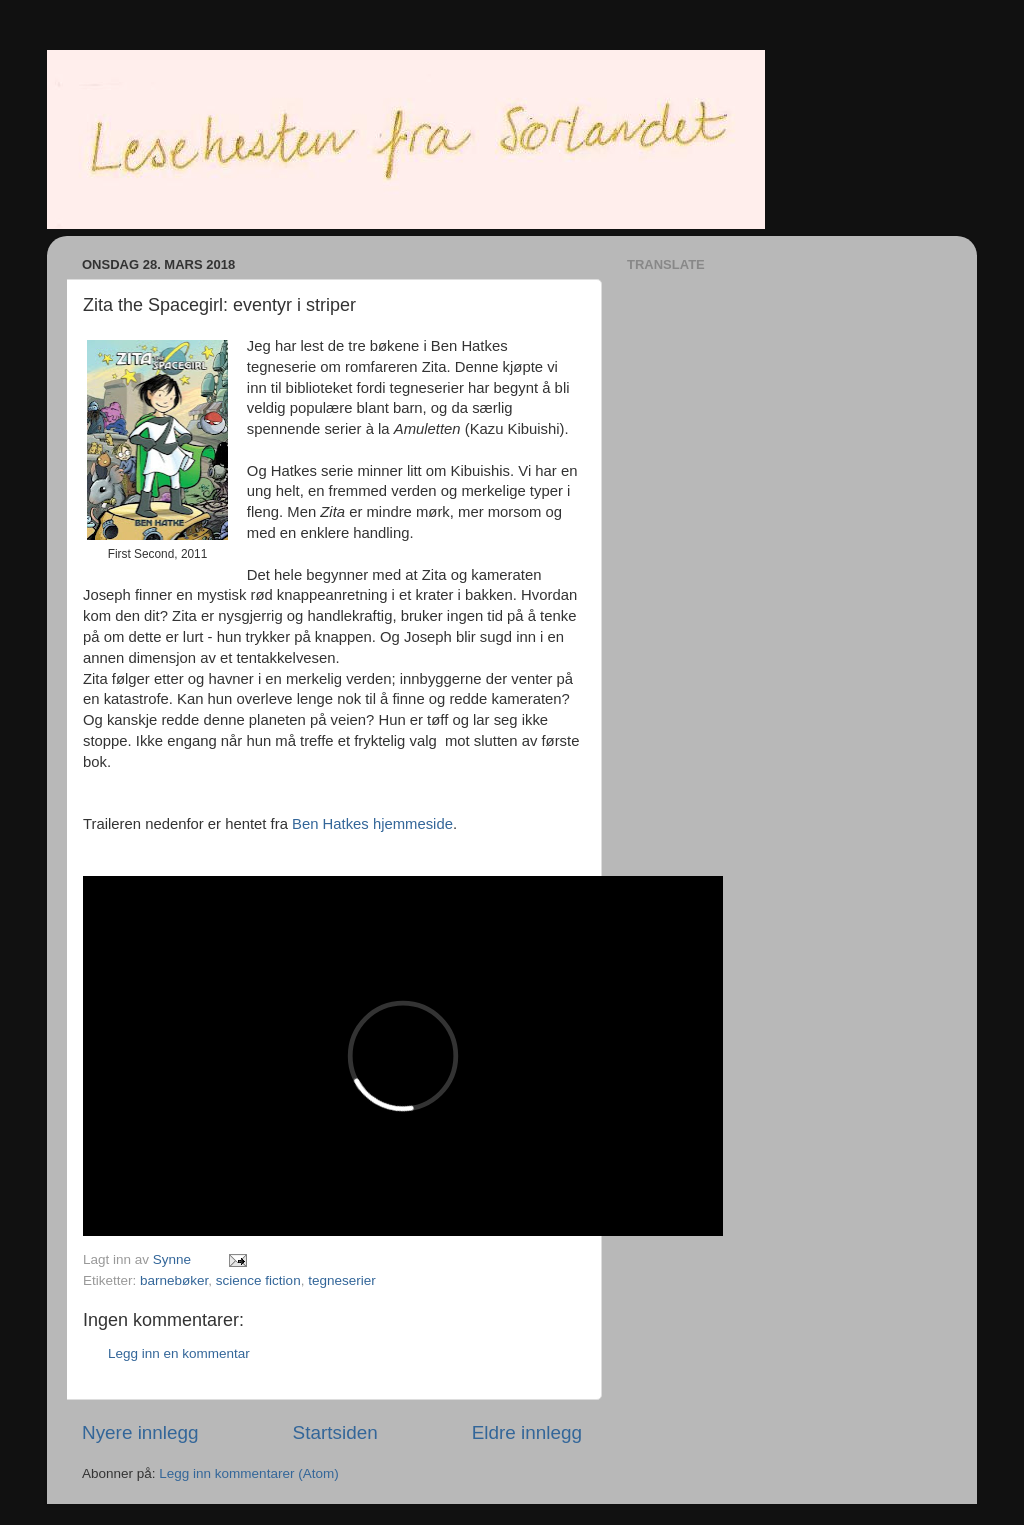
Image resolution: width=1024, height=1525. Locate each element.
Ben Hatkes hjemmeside (372, 824)
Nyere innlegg (140, 1432)
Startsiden (335, 1432)
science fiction (258, 1280)
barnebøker (174, 1280)
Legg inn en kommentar (179, 1353)
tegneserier (342, 1280)
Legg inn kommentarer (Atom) (248, 1473)
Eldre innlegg (527, 1432)
